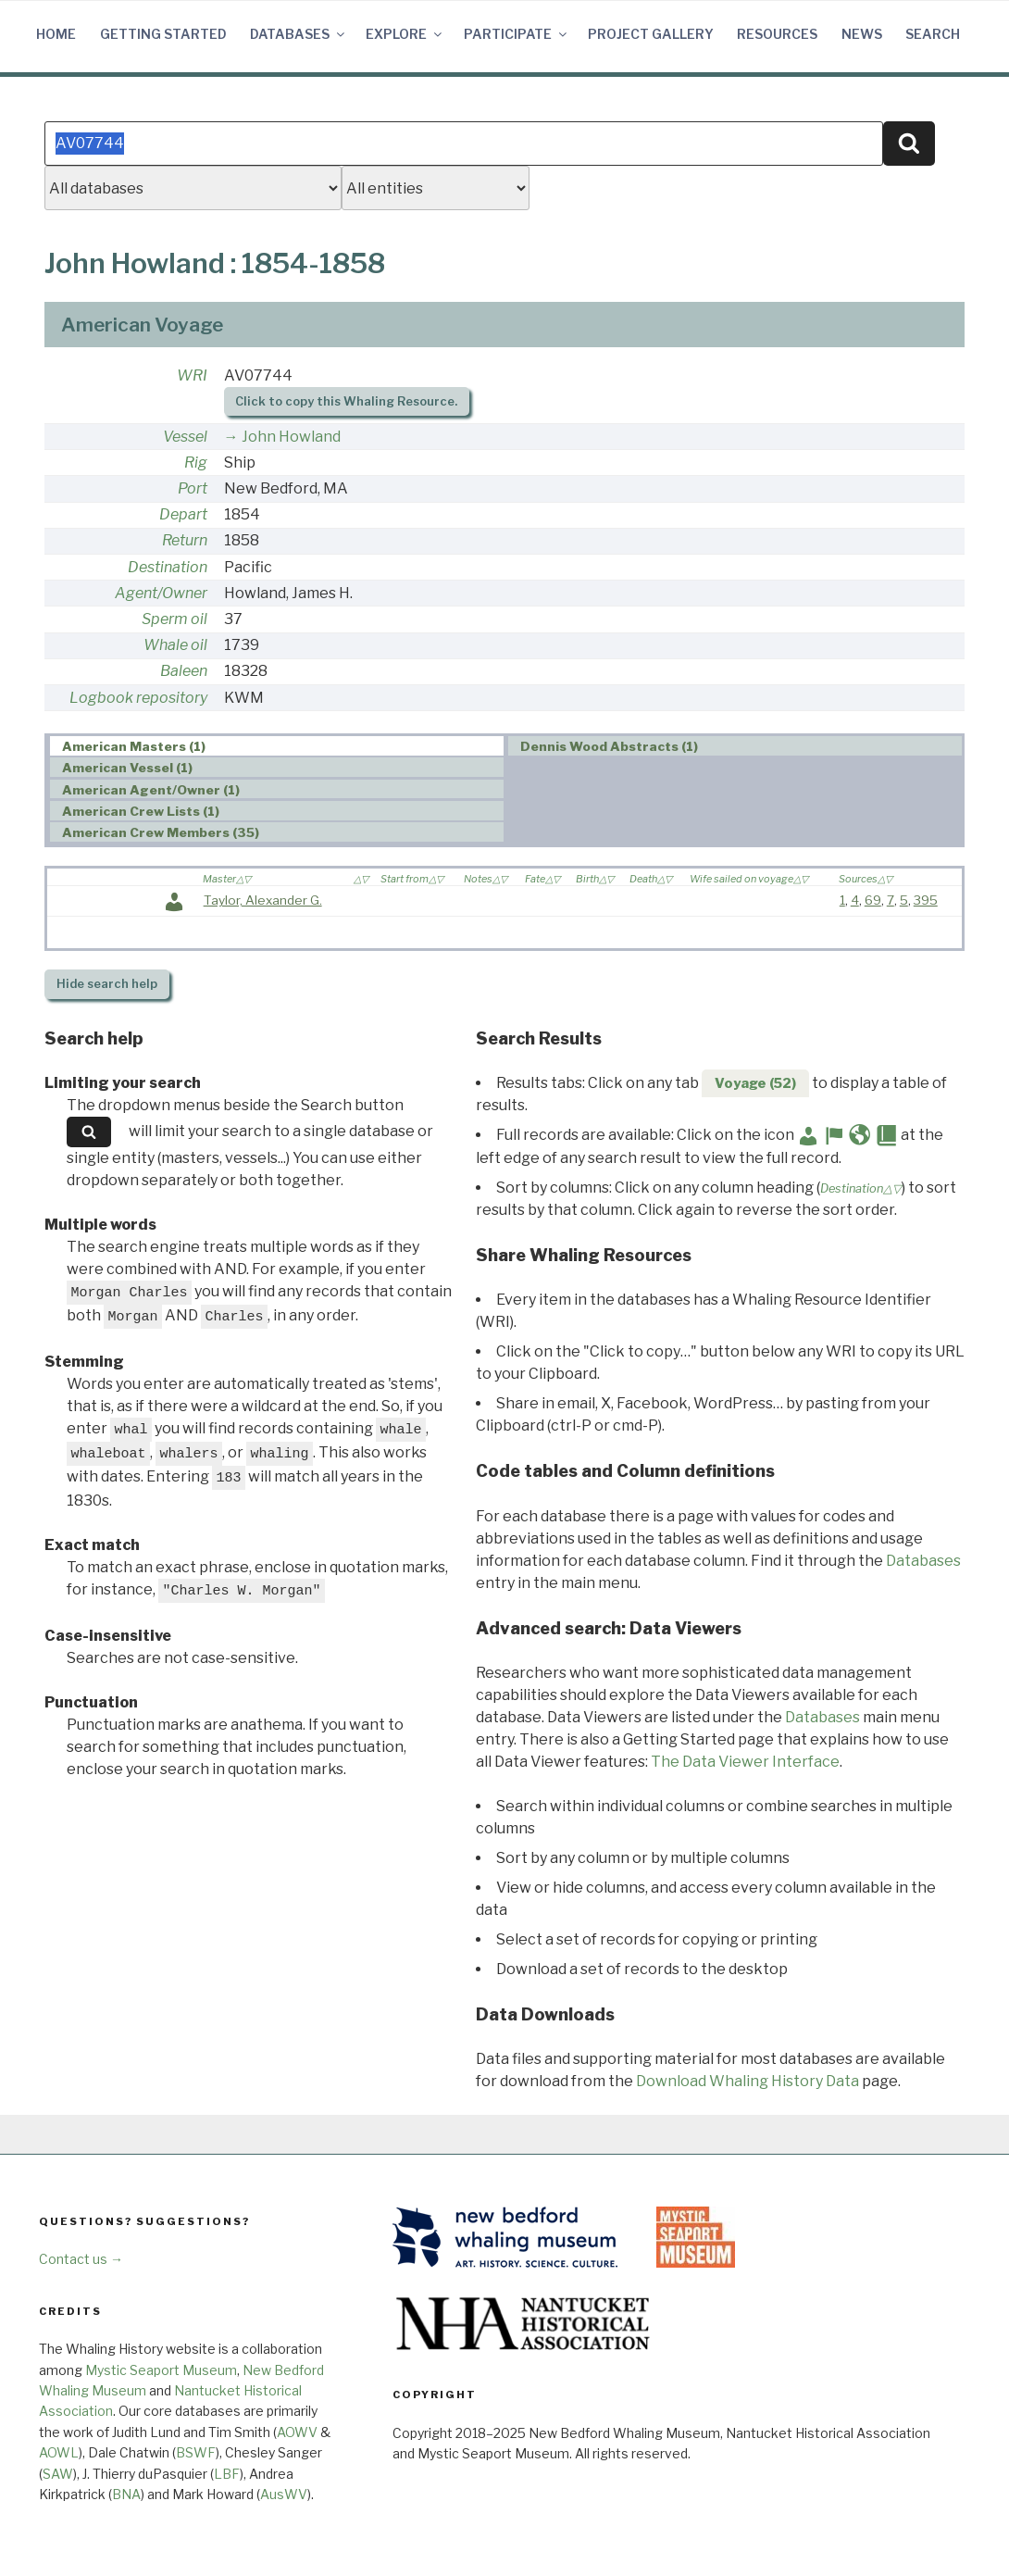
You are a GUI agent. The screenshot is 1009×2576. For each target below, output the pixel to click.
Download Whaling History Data (747, 2081)
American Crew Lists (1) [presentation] (140, 811)
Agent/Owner (161, 593)
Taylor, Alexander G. (263, 900)
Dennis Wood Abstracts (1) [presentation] (609, 746)
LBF (227, 2474)
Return (184, 540)
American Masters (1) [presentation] (134, 746)
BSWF (196, 2452)
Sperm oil (174, 619)
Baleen (183, 671)
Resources (777, 34)
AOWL (59, 2452)
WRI (192, 375)
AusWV (283, 2494)
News (861, 34)
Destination (167, 567)
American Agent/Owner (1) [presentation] (151, 789)
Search (932, 34)
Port (192, 488)
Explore (405, 34)
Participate (516, 34)
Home (56, 34)
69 (873, 900)
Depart (183, 514)
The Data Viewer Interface (745, 1761)
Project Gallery (651, 34)
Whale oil (175, 645)
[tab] (277, 746)
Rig (195, 462)
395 (926, 900)
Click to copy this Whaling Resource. (346, 401)
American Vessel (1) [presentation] (127, 767)
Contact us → (81, 2259)
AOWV (297, 2432)
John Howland (291, 436)
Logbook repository (138, 698)
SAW (58, 2474)
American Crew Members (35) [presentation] (160, 832)
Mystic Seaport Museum (161, 2370)
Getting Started (163, 34)
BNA (126, 2494)
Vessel (185, 436)
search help (106, 984)
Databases (298, 34)
